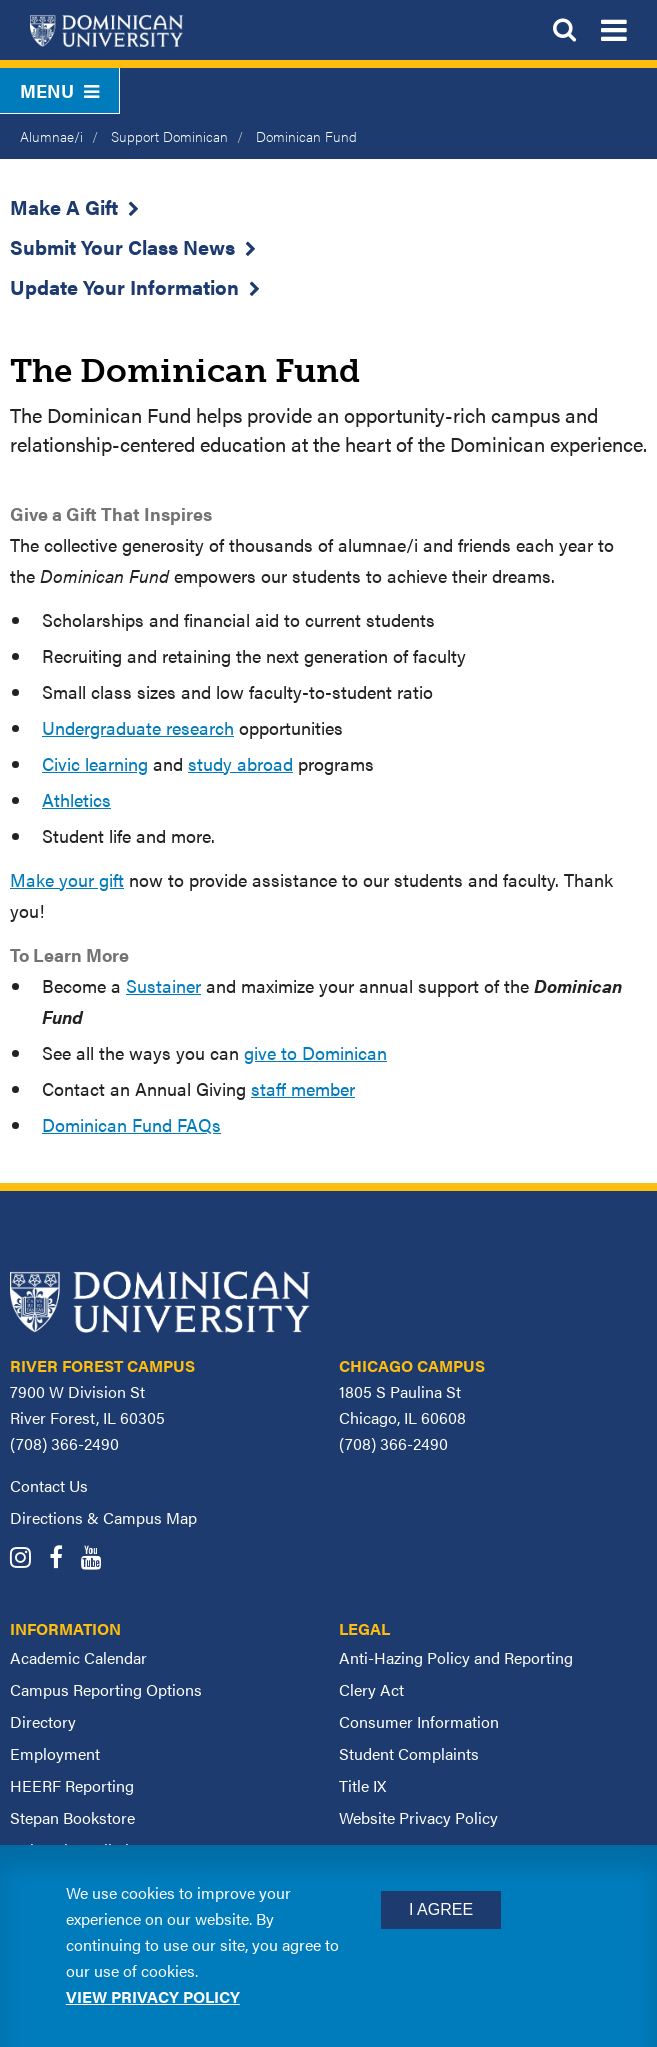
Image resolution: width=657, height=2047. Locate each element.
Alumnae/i (51, 136)
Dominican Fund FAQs (131, 1124)
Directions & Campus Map (103, 1517)
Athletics (76, 799)
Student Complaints (409, 1753)
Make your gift (67, 879)
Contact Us (49, 1485)
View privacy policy (153, 1996)
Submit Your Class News (122, 246)
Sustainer (163, 985)
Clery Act (371, 1689)
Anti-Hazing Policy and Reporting (456, 1657)
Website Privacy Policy (418, 1817)
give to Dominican (315, 1052)
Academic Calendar (78, 1657)
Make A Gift (64, 206)
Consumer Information (419, 1721)
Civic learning (95, 763)
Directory (43, 1721)
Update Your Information (124, 286)
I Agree (441, 1909)
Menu (59, 90)
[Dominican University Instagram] (27, 1559)
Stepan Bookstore (72, 1817)
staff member (303, 1088)
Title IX (362, 1785)
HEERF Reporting (72, 1785)
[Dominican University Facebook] (63, 1559)
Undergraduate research (138, 727)
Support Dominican (169, 136)
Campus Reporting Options (106, 1689)
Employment (55, 1753)
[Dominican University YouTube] (98, 1559)
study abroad (240, 763)
